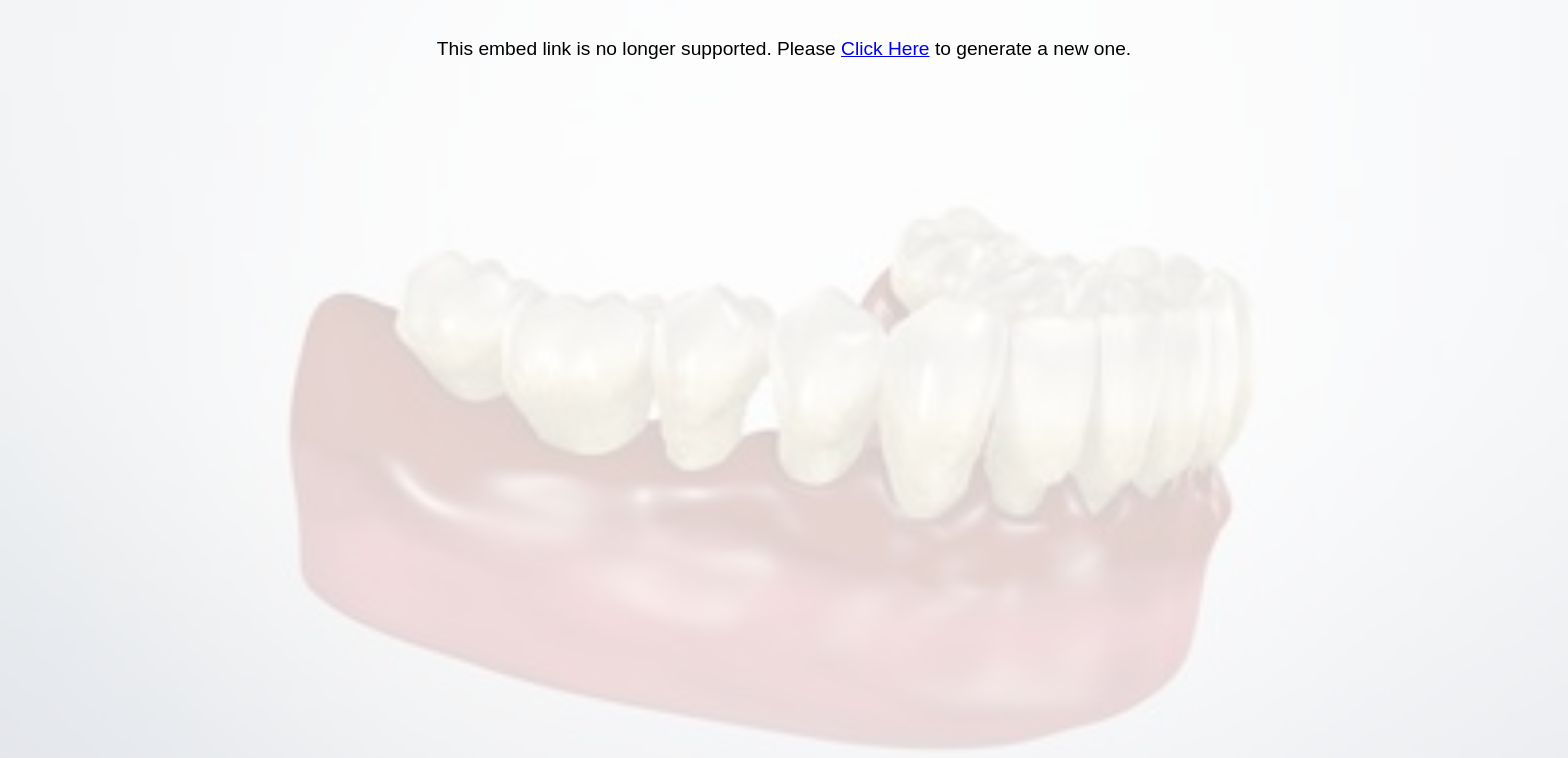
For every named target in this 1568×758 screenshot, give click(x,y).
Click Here (885, 48)
